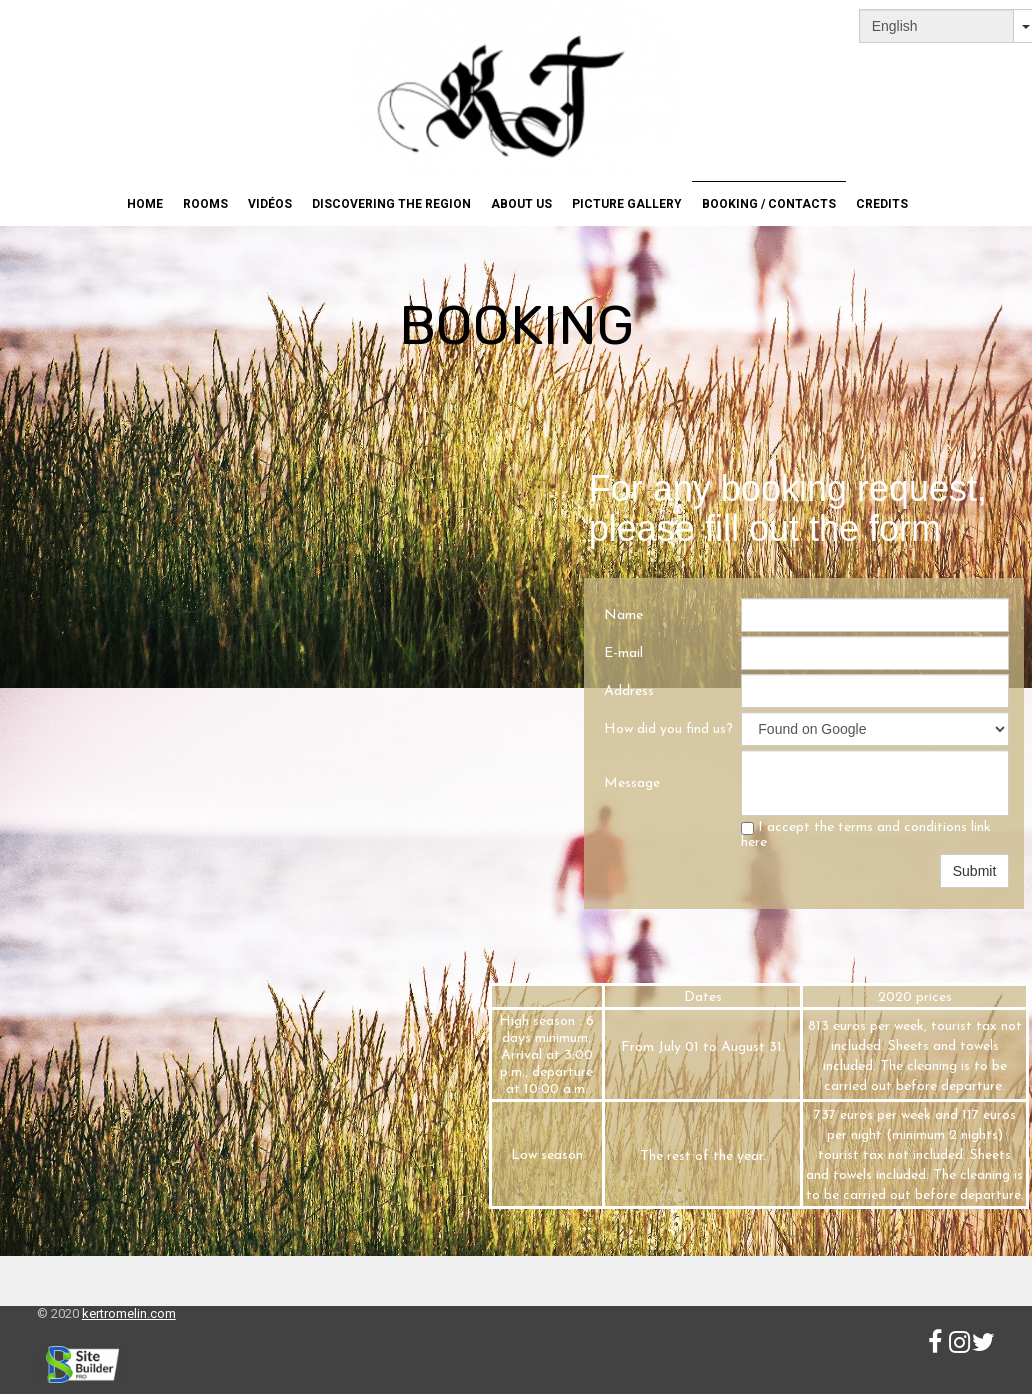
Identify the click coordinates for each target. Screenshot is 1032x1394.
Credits (882, 204)
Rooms (205, 204)
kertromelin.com (129, 1313)
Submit (975, 871)
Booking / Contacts (769, 204)
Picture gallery (627, 204)
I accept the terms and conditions (866, 835)
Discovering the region (391, 204)
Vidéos (270, 204)
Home (145, 204)
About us (521, 204)
